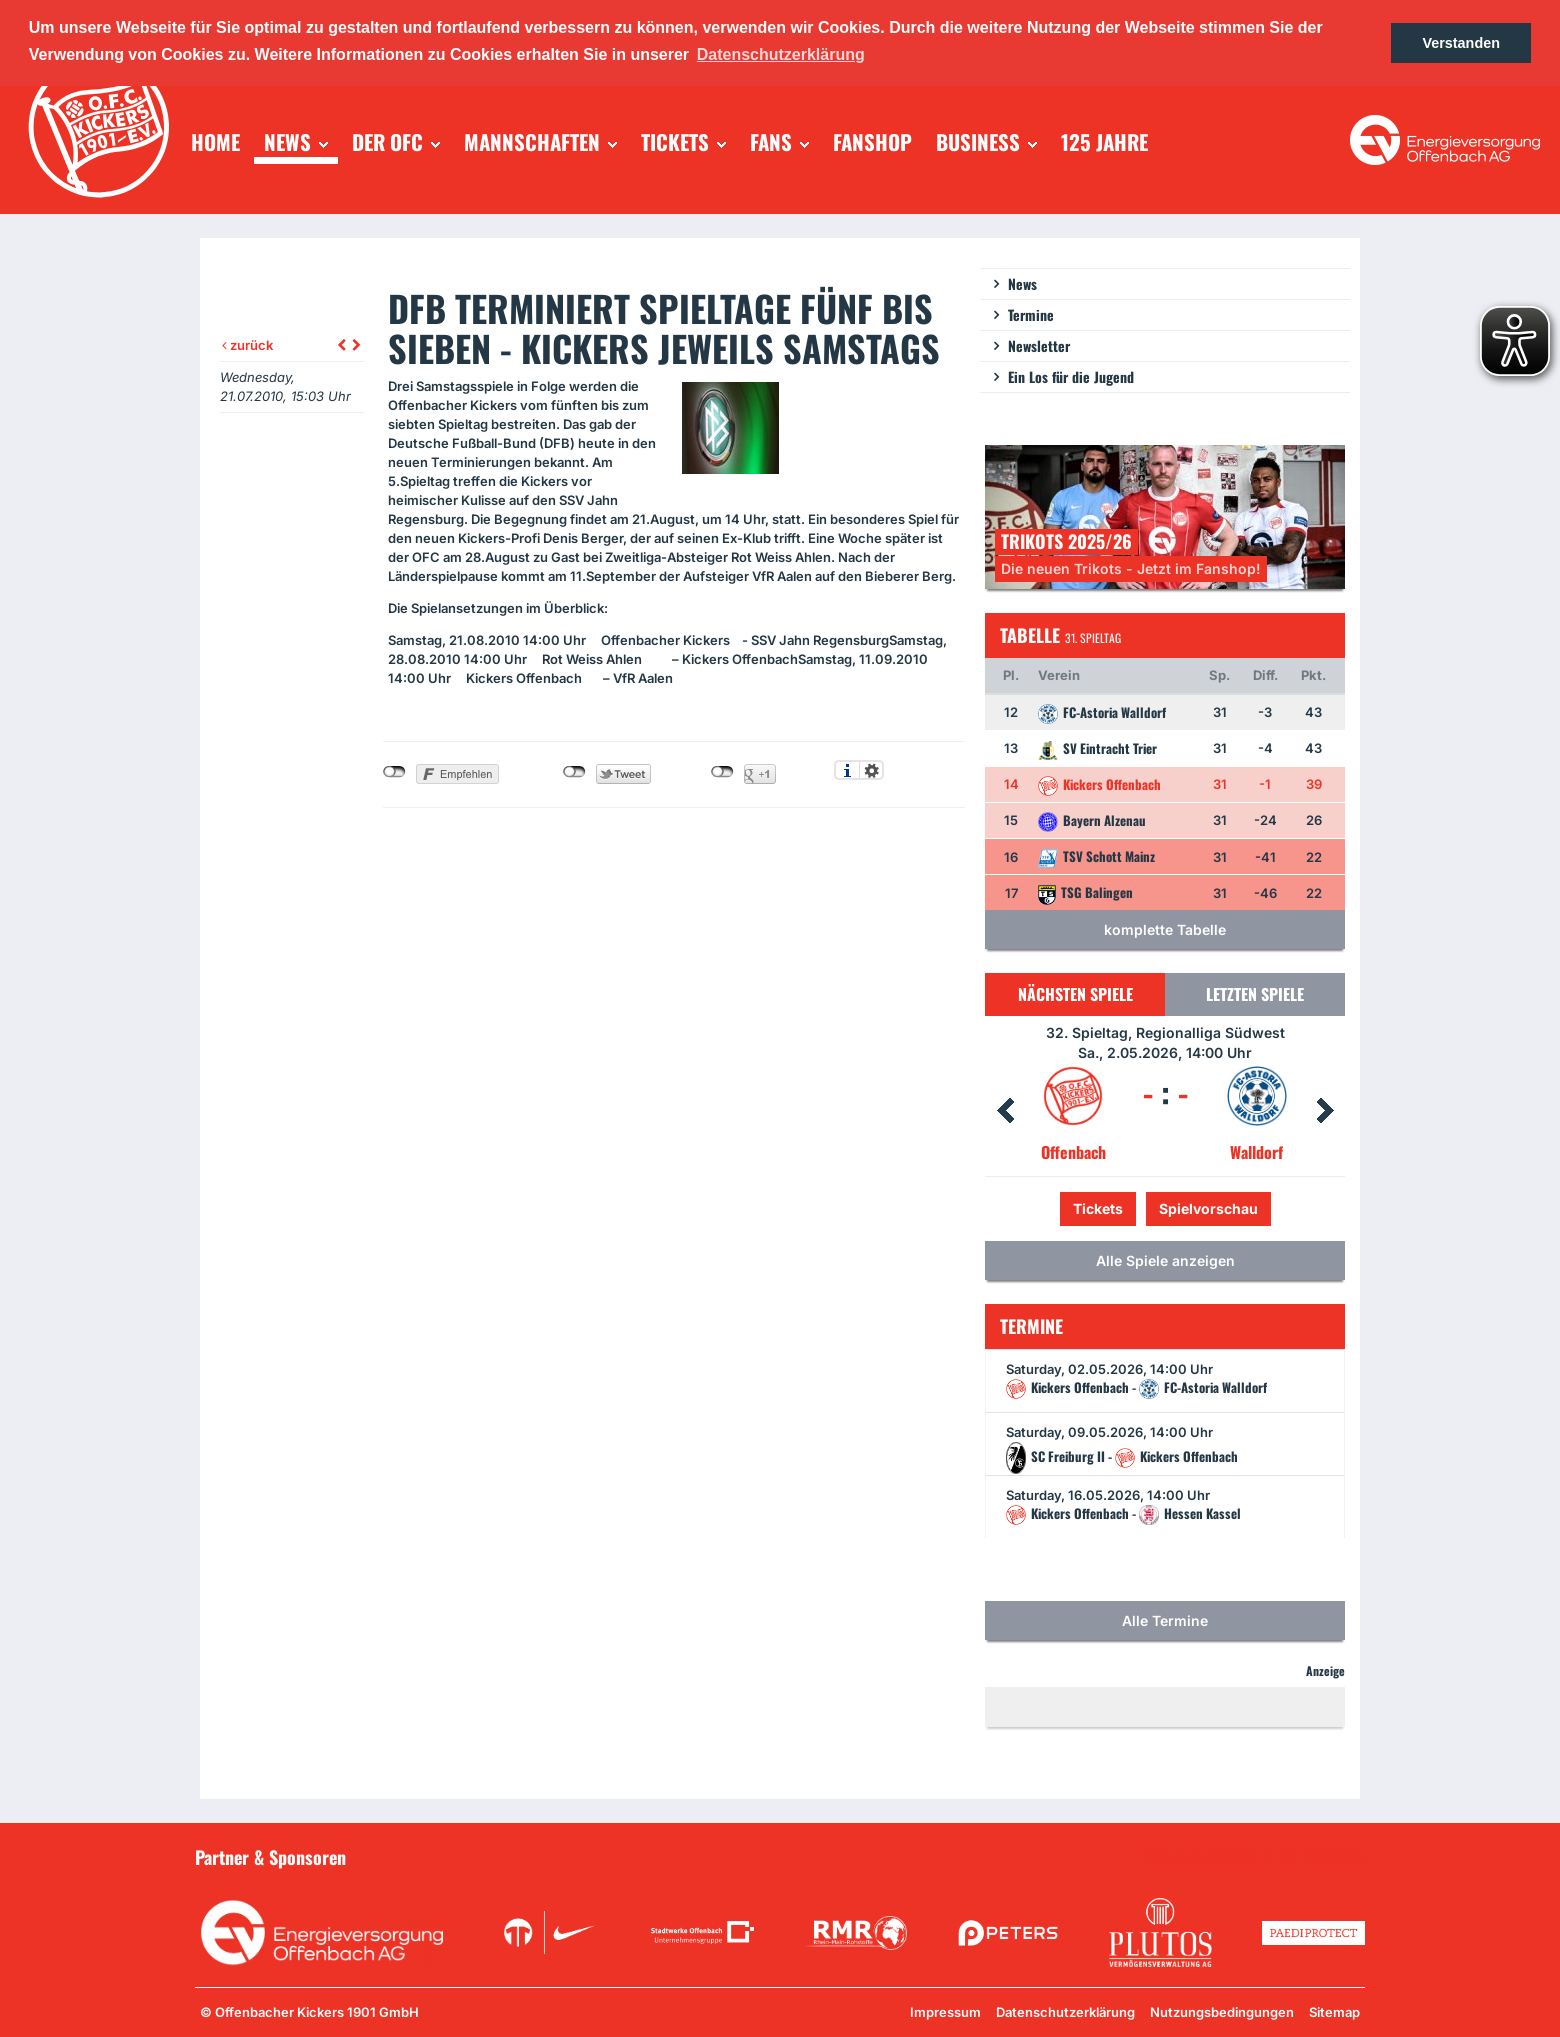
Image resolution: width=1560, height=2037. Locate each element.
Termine (1031, 314)
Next (1325, 1111)
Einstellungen (871, 770)
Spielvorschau (1208, 1208)
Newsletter (1039, 345)
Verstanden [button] (1461, 43)
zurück (247, 345)
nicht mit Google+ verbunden (722, 772)
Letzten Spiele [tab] (1255, 994)
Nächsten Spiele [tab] (1075, 994)
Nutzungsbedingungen (1222, 2012)
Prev (1005, 1111)
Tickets (1098, 1208)
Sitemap (1334, 2012)
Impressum (945, 2012)
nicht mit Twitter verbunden (574, 772)
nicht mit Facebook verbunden (394, 772)
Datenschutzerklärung (1065, 2012)
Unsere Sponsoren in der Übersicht (1251, 1856)
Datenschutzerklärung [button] (781, 54)
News (1022, 283)
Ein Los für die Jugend (1071, 376)
